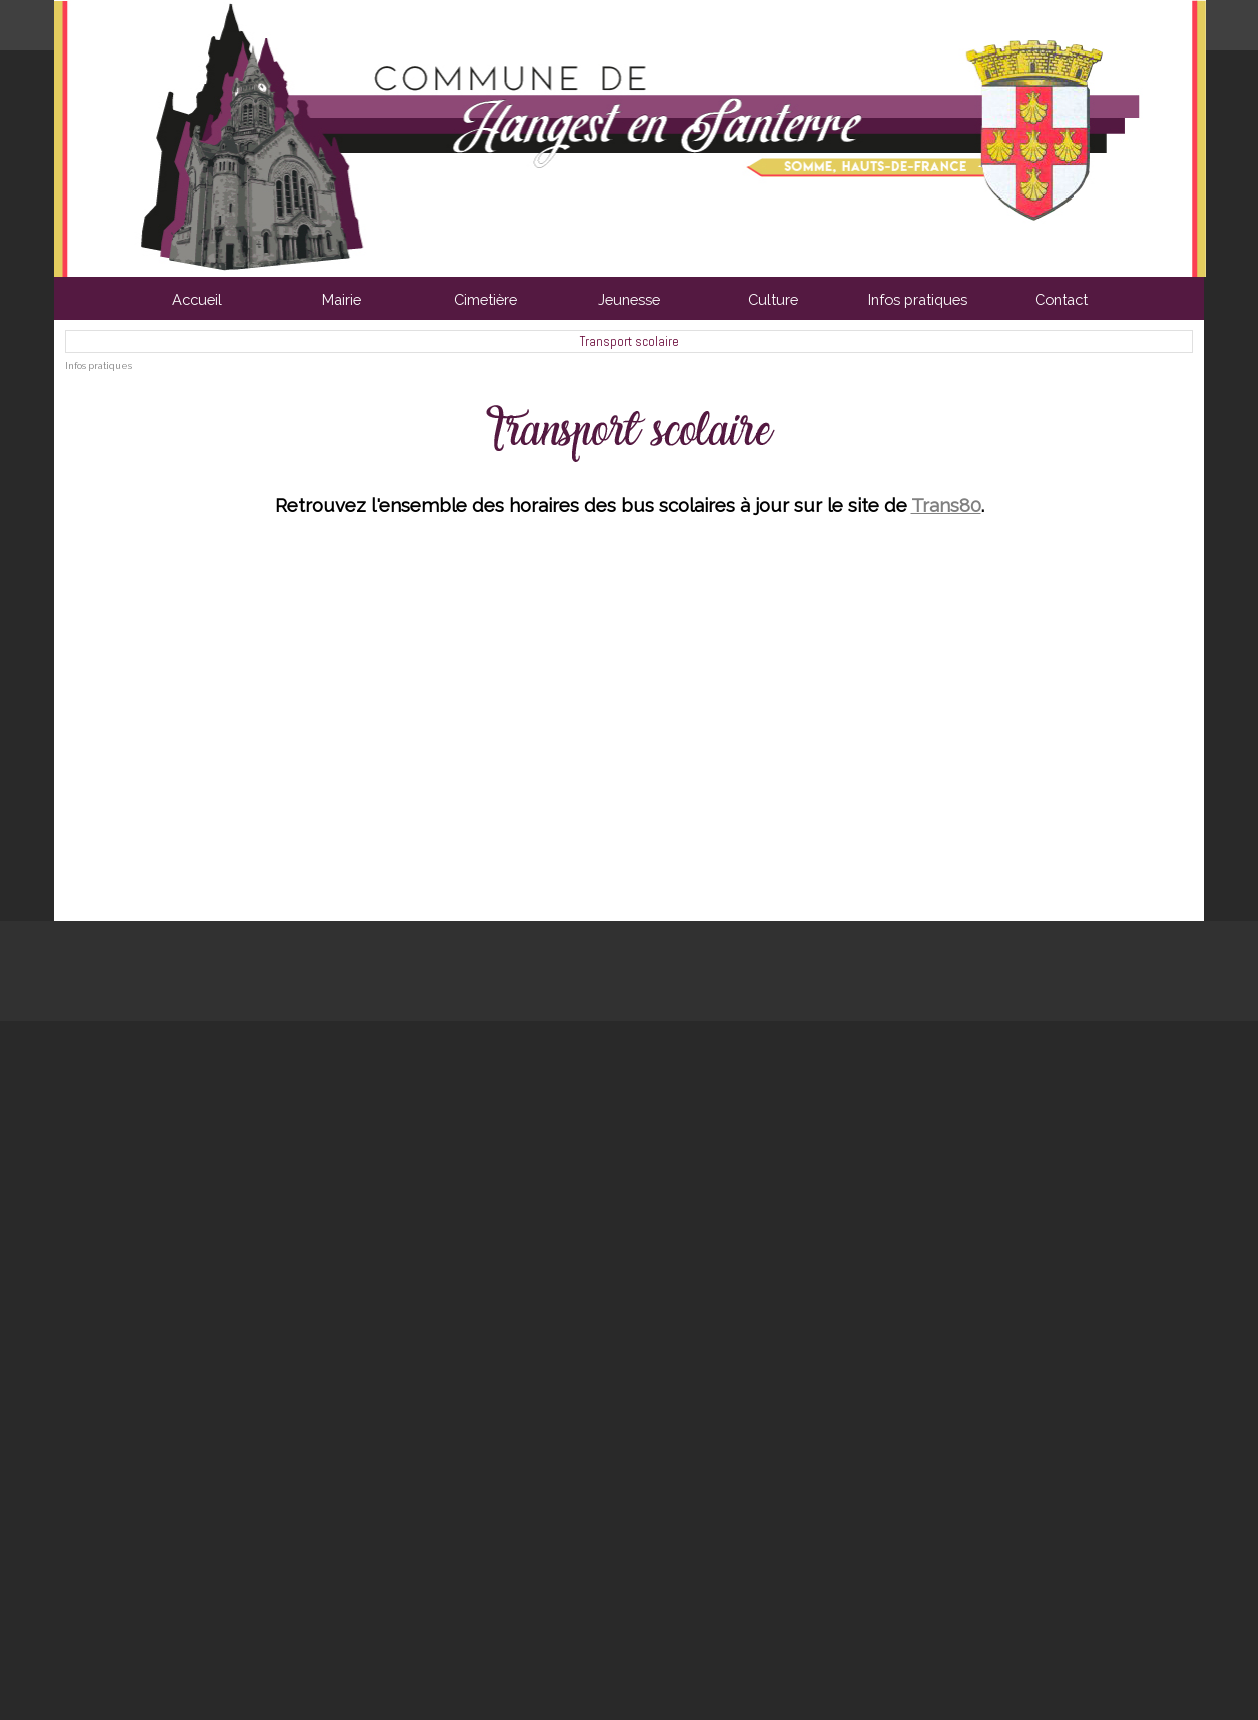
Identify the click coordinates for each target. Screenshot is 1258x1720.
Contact (1061, 299)
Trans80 (946, 505)
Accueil (197, 299)
